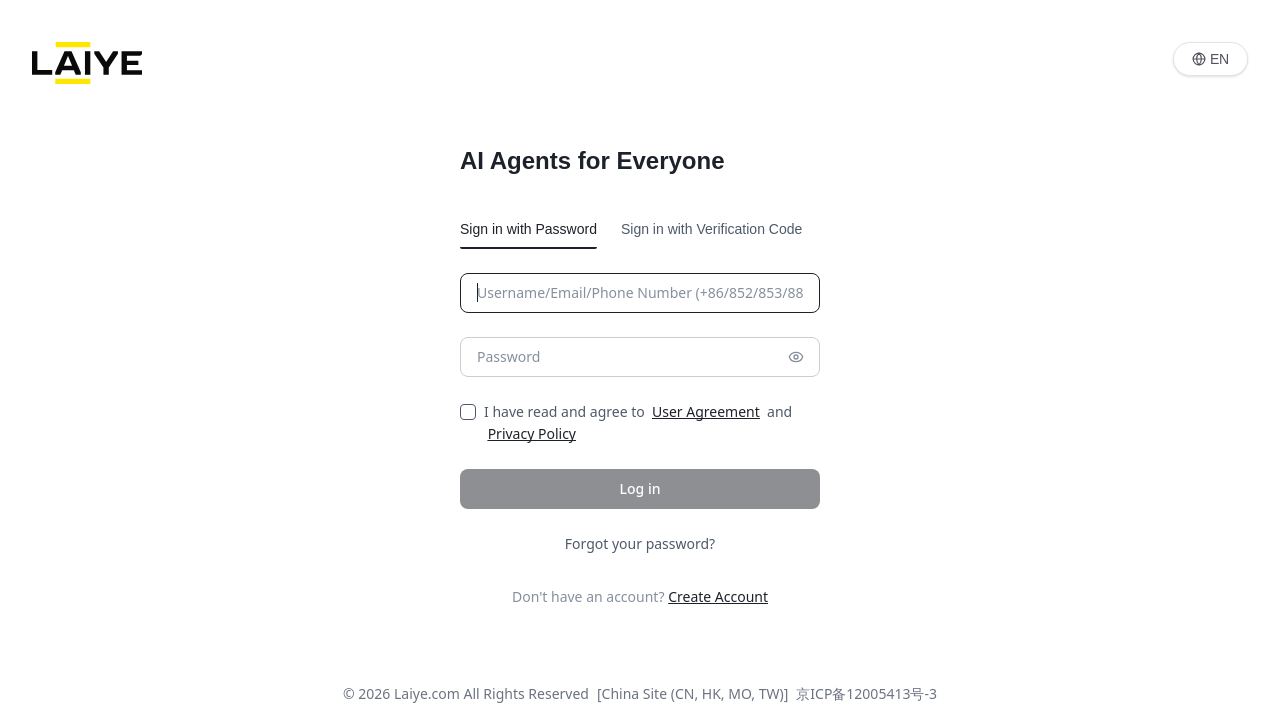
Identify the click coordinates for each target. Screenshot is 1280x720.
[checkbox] (468, 412)
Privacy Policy (532, 433)
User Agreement (706, 411)
